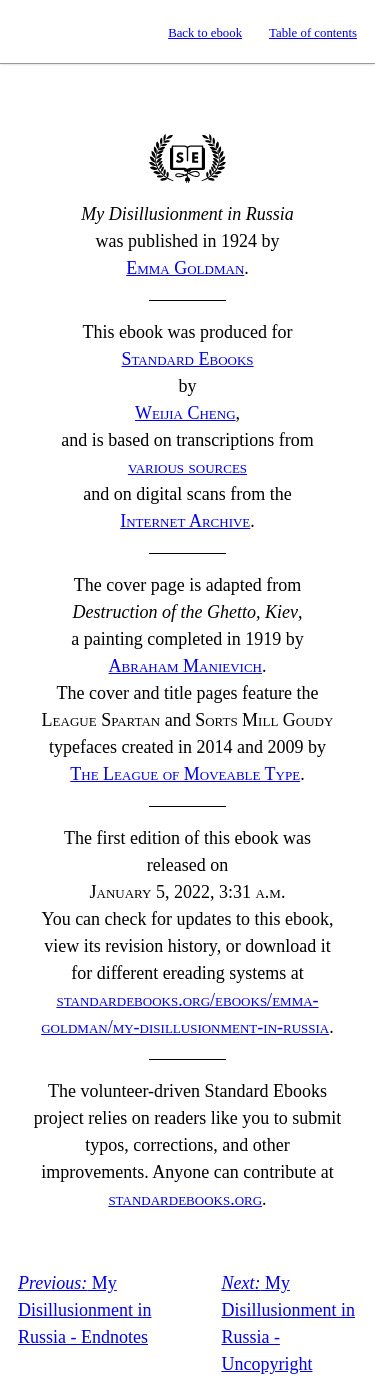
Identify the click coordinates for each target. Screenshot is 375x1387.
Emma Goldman (185, 268)
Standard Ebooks (33, 32)
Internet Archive (185, 521)
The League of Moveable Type (185, 774)
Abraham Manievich (185, 666)
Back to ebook (205, 33)
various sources (187, 467)
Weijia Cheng (185, 413)
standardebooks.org (185, 1199)
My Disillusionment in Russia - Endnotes (85, 1310)
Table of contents (313, 33)
